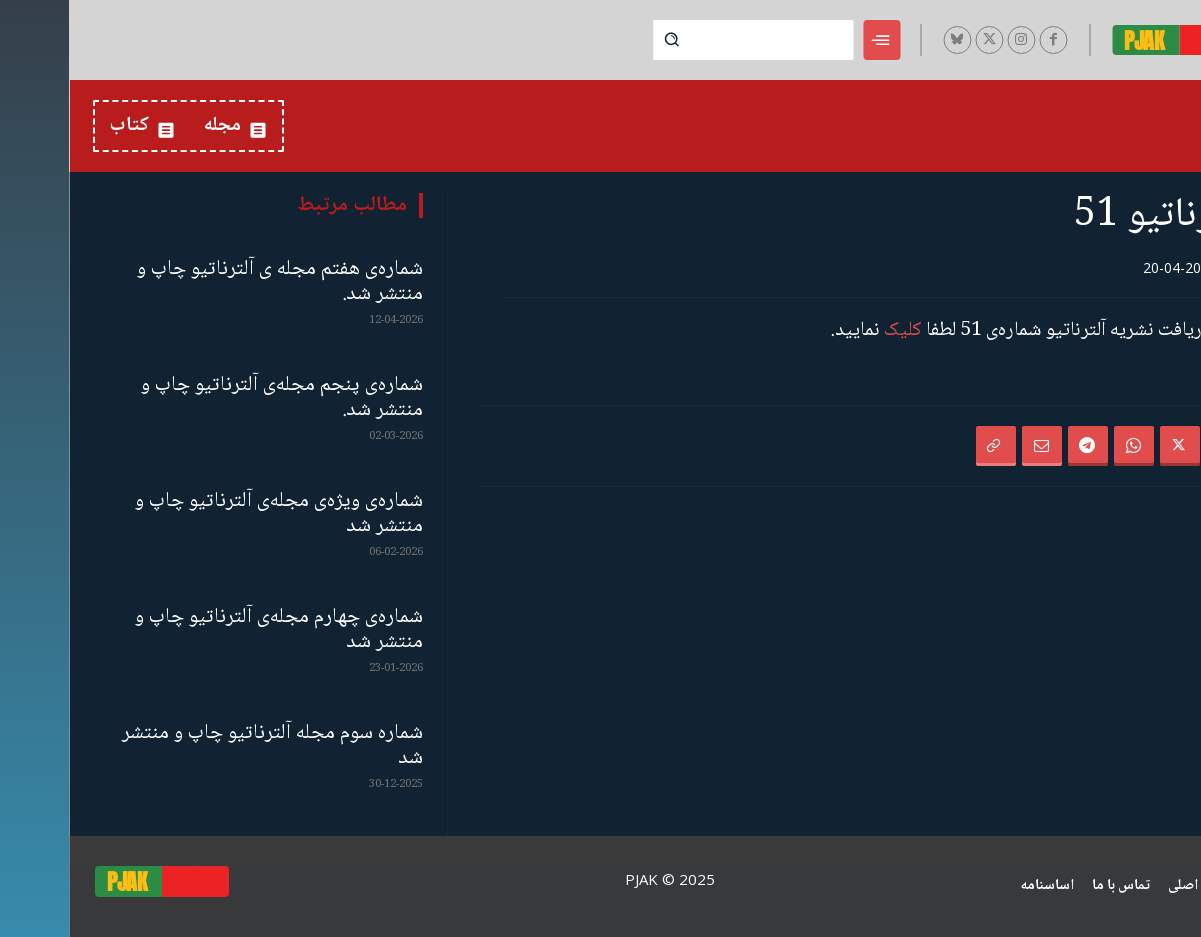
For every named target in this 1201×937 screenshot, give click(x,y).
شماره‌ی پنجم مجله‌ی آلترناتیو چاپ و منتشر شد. (213, 398)
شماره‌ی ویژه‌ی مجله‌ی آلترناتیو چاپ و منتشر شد (210, 514)
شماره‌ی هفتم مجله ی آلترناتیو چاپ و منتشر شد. (211, 282)
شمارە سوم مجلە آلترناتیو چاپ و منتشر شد (203, 746)
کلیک (834, 331)
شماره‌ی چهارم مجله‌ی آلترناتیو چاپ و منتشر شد (210, 630)
